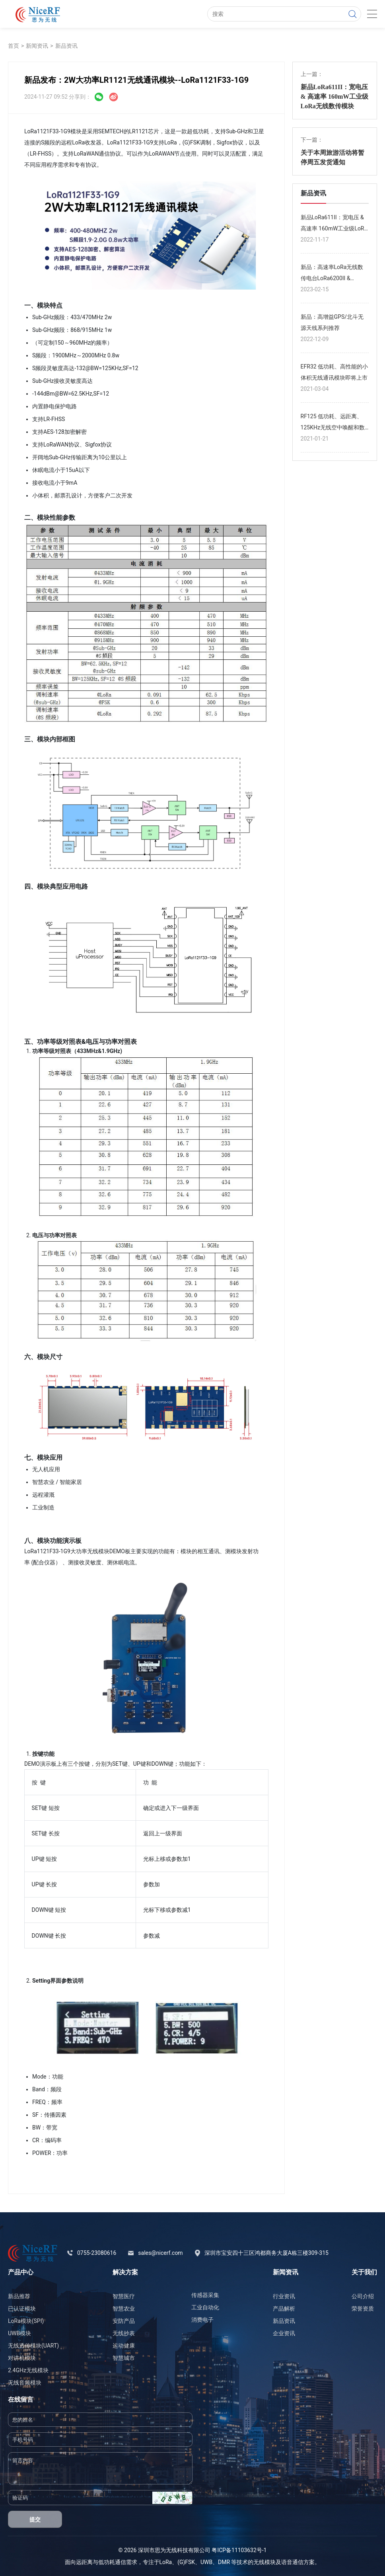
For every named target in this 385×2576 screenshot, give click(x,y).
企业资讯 (284, 2333)
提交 (35, 2519)
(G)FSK (186, 2562)
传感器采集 (205, 2295)
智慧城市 (124, 2358)
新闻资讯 (37, 46)
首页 (13, 46)
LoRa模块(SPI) (26, 2321)
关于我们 (364, 2272)
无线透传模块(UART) (33, 2345)
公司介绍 (363, 2296)
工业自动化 (205, 2307)
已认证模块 (22, 2308)
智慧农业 (124, 2308)
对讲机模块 (22, 2358)
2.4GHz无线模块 (28, 2370)
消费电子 (202, 2320)
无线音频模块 (24, 2382)
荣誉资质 (363, 2308)
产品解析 (284, 2308)
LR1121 (138, 131)
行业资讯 (284, 2296)
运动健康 (124, 2345)
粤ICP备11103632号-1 (239, 2550)
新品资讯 (66, 46)
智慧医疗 (124, 2296)
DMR (224, 2562)
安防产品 (124, 2321)
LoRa (165, 2562)
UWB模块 (19, 2333)
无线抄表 (124, 2333)
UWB (206, 2562)
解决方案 (125, 2272)
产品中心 (20, 2272)
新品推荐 (19, 2296)
